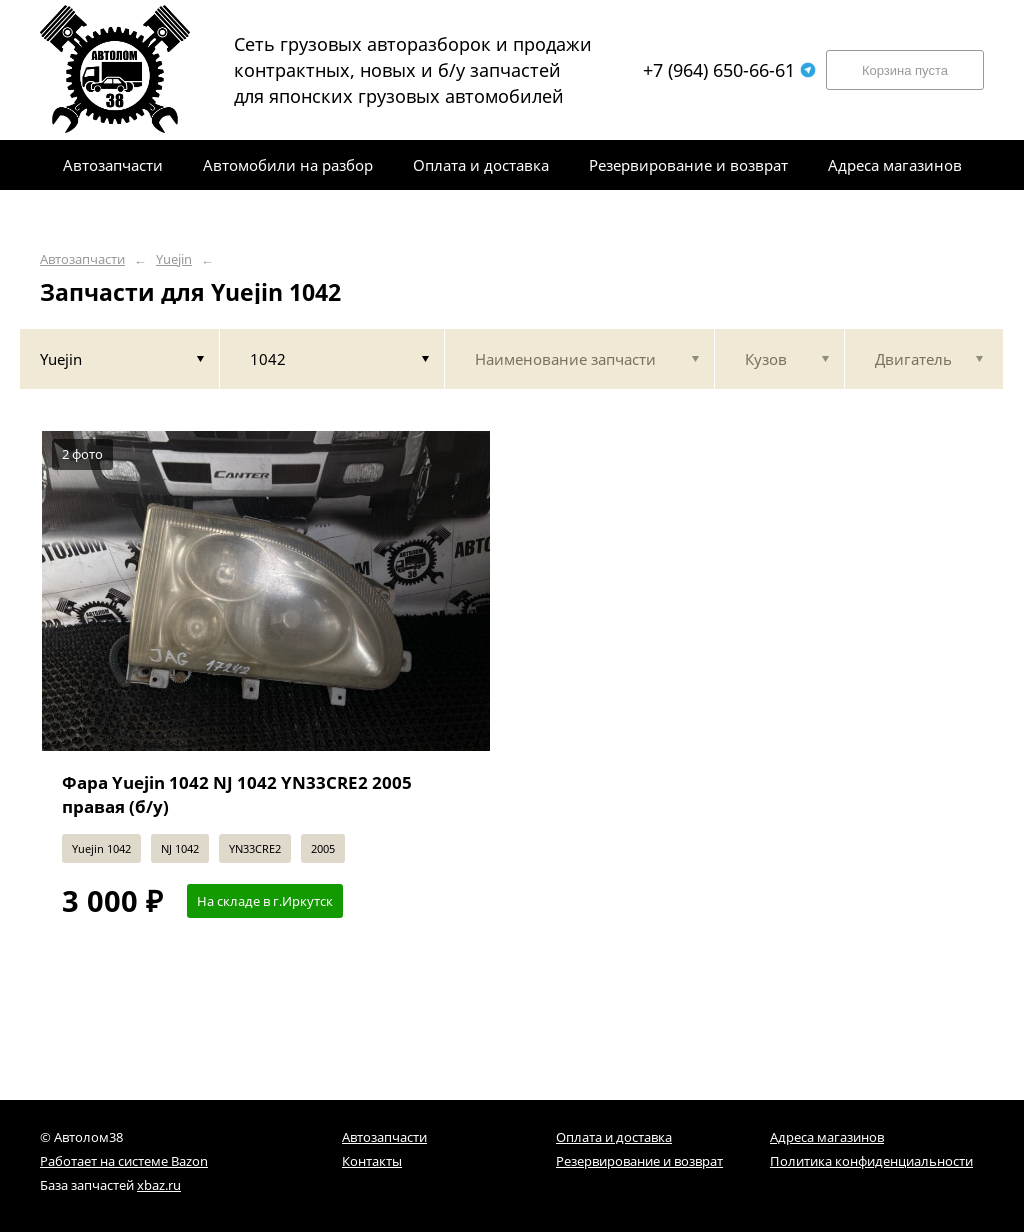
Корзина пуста (905, 70)
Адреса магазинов (827, 1137)
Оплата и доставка (614, 1137)
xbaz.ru (159, 1185)
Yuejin (174, 259)
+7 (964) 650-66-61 (729, 70)
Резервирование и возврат (639, 1161)
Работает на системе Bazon (124, 1161)
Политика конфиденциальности (871, 1161)
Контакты (372, 1161)
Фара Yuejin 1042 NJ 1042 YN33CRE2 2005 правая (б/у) (237, 794)
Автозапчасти (82, 259)
